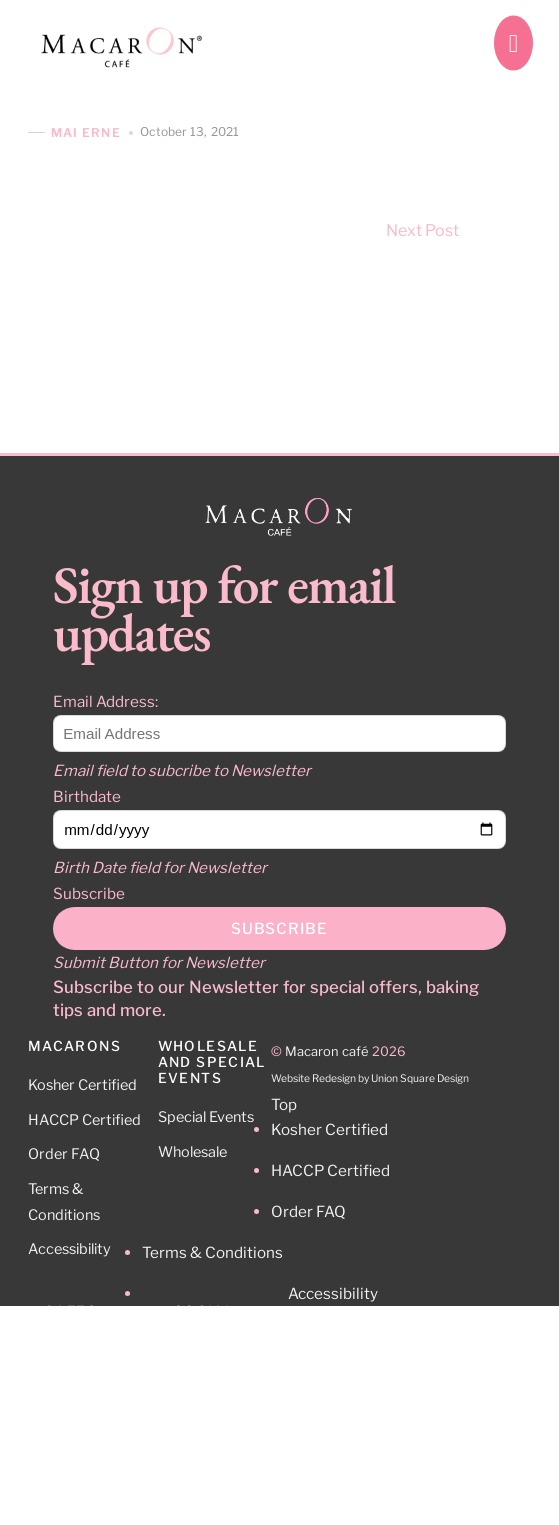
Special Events (206, 1117)
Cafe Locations (94, 1350)
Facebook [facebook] (223, 1395)
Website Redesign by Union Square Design (370, 1078)
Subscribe (89, 893)
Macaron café (327, 1051)
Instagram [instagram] (224, 1351)
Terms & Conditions (212, 1252)
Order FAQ (64, 1154)
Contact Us (81, 1385)
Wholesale (192, 1152)
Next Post (458, 230)
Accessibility (69, 1249)
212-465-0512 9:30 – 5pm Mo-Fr (98, 1445)
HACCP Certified (84, 1120)
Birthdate (87, 796)
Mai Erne (86, 132)
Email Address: (105, 701)
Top (284, 1104)
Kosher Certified (82, 1085)
